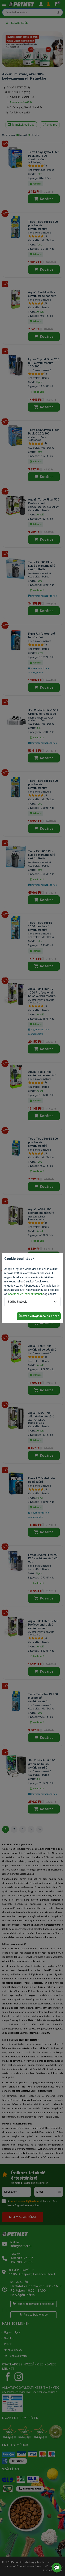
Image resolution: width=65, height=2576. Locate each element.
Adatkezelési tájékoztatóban (25, 1294)
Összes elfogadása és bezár (39, 1316)
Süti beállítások (17, 1301)
